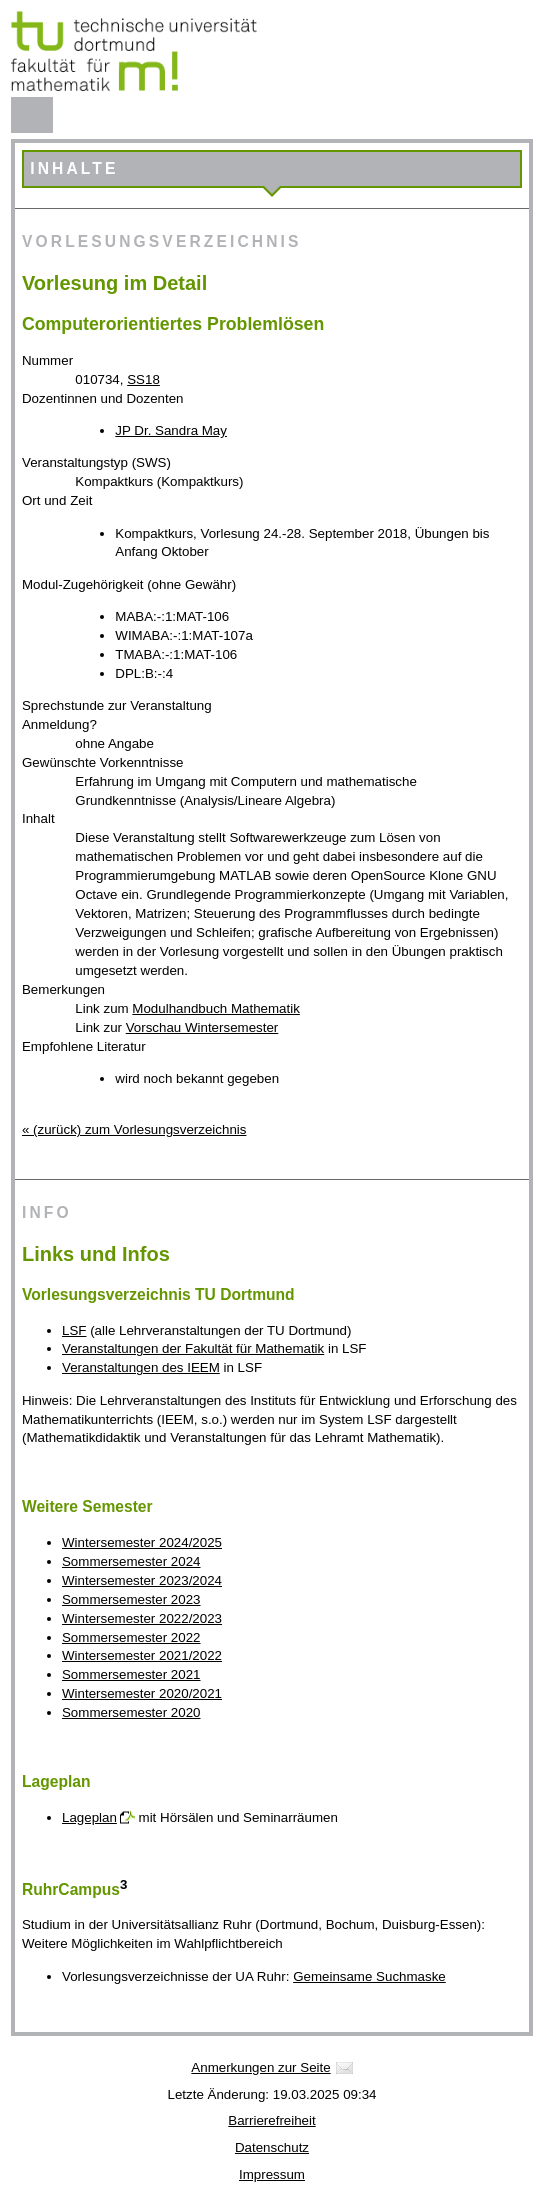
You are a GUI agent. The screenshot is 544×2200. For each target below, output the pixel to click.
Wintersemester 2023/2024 (142, 1580)
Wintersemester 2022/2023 (142, 1618)
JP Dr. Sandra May (171, 430)
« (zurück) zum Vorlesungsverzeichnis (134, 1129)
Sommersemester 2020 (131, 1712)
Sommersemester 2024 (131, 1561)
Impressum (272, 2174)
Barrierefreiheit (271, 2120)
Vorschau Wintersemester (202, 1027)
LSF (74, 1330)
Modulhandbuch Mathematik (215, 1008)
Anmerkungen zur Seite (260, 2067)
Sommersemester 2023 (131, 1599)
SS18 (143, 379)
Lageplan (89, 1817)
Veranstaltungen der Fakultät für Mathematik (193, 1348)
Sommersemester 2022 (131, 1637)
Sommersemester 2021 (131, 1674)
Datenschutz (272, 2147)
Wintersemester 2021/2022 (142, 1655)
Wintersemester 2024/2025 (142, 1542)
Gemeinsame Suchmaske (369, 1976)
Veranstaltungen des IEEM (141, 1367)
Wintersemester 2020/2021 (142, 1693)
